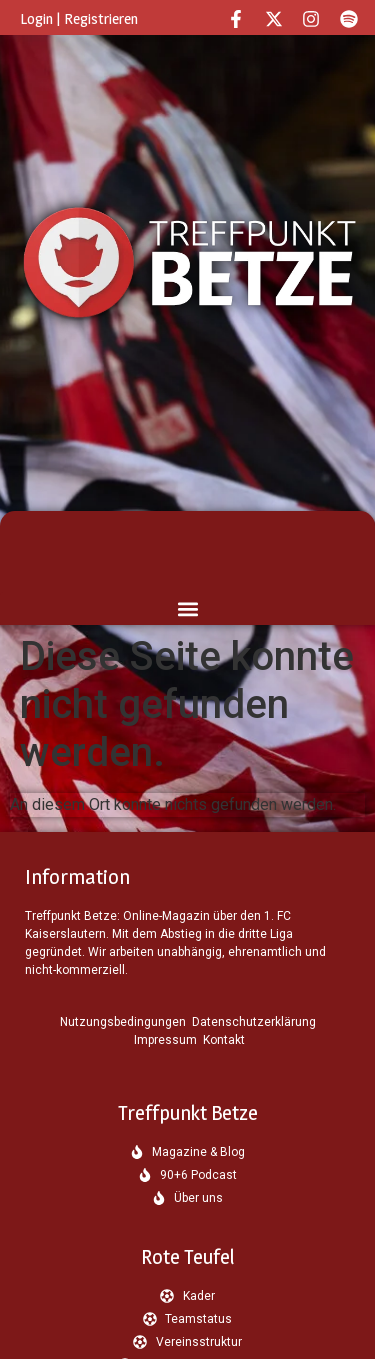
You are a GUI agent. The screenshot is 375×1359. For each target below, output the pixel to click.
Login (36, 18)
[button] (187, 608)
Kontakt (224, 1040)
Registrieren (101, 18)
